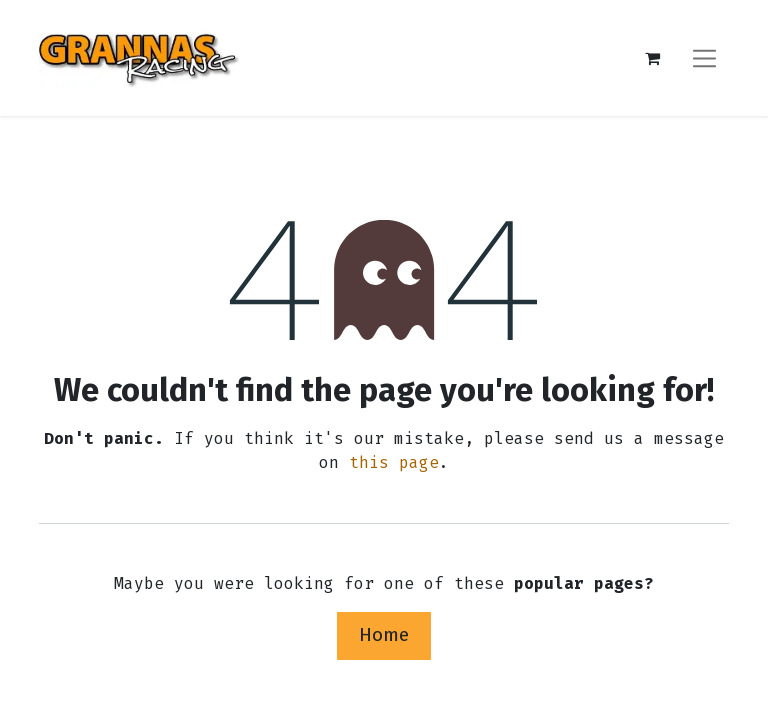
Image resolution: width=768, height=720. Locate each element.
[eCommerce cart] (652, 58)
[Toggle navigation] (704, 57)
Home (384, 634)
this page (394, 462)
